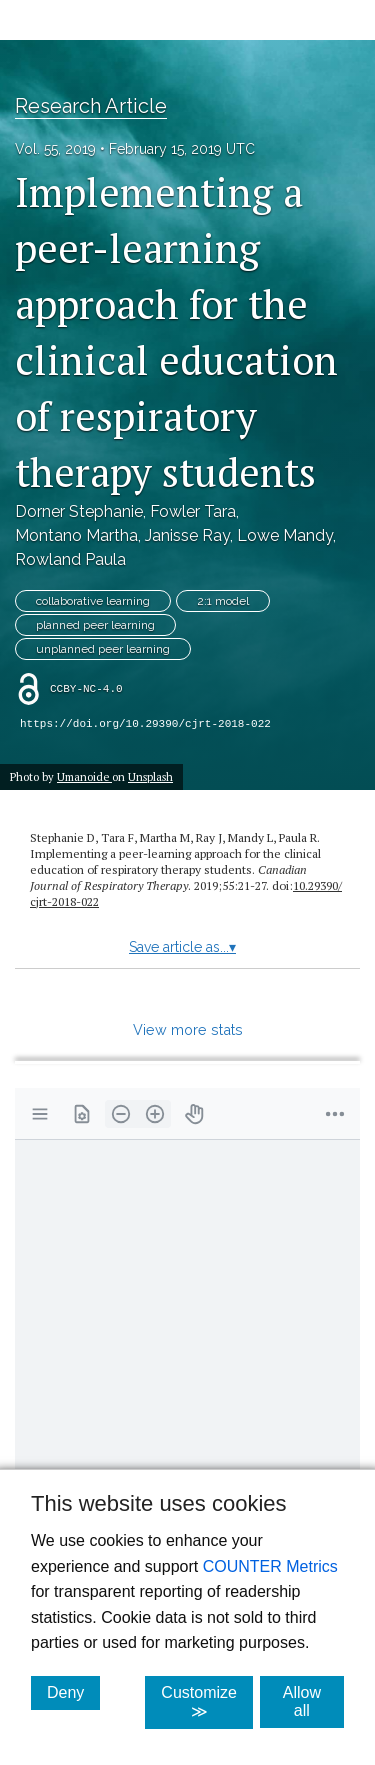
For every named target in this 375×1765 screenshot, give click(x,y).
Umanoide (84, 776)
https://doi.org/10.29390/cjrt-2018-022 (145, 724)
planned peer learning (95, 625)
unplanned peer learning (103, 649)
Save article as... (182, 947)
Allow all (313, 1701)
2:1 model (223, 601)
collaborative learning (93, 601)
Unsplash (150, 776)
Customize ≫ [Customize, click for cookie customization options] (207, 1702)
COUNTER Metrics (270, 1566)
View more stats (188, 1029)
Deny (73, 1692)
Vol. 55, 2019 (55, 149)
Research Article (91, 106)
